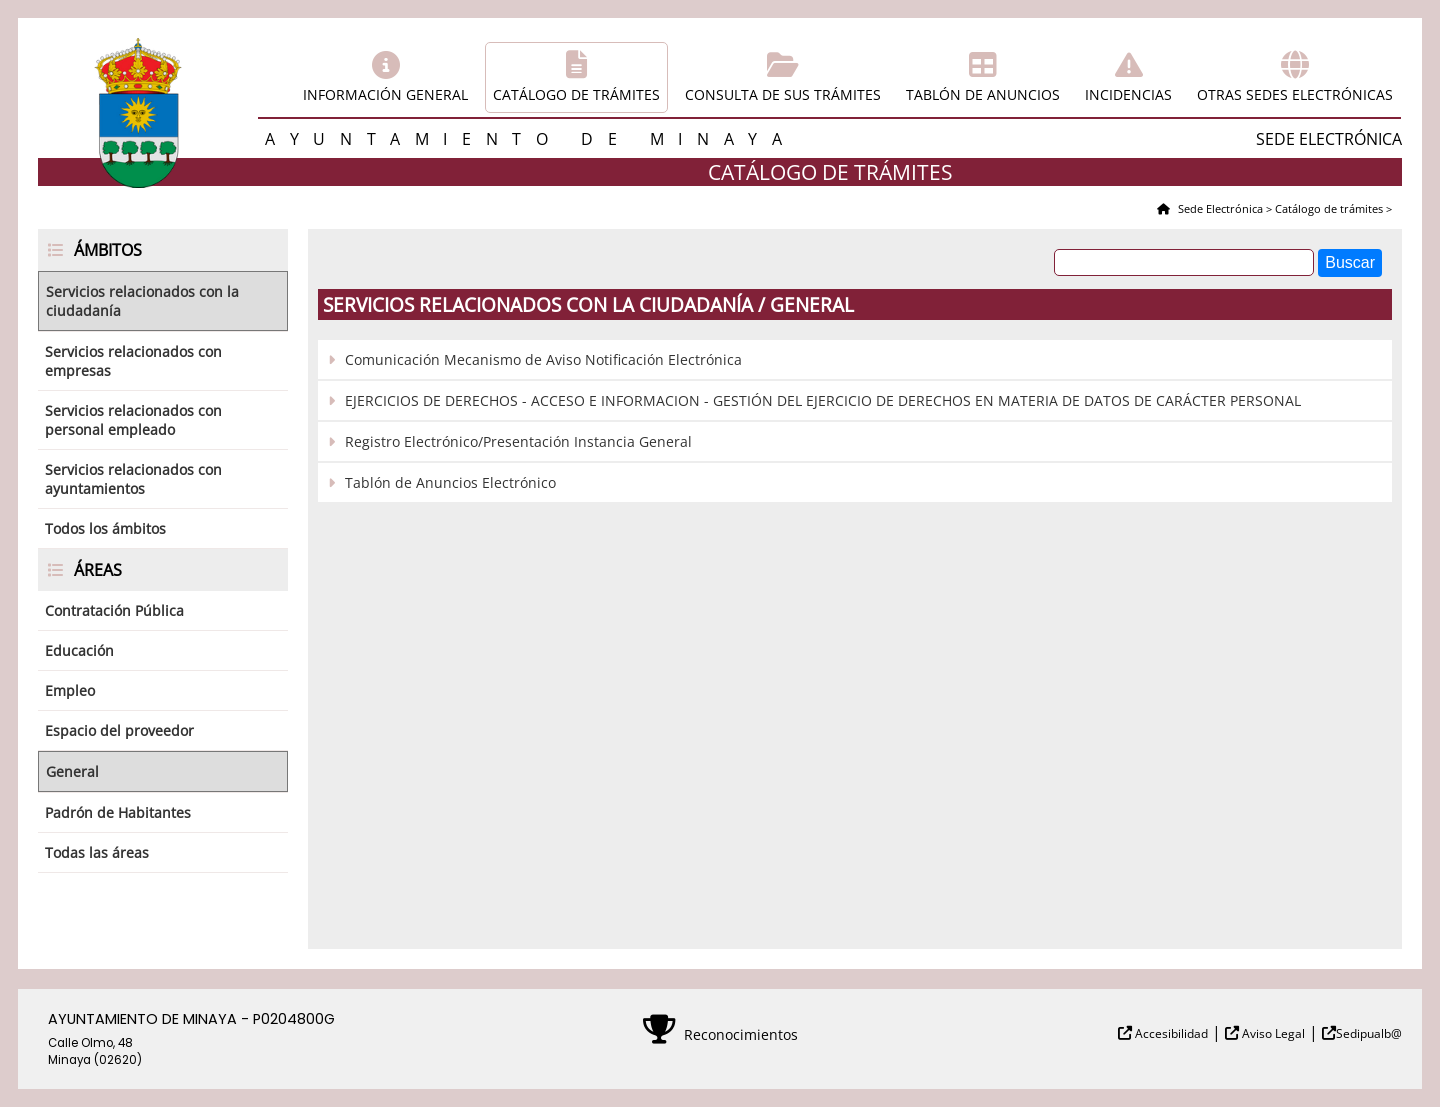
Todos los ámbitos (105, 528)
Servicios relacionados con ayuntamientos (133, 479)
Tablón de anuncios (983, 94)
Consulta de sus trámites (783, 94)
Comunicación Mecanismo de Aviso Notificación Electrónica (543, 359)
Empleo (70, 690)
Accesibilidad (1170, 1033)
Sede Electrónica (1219, 208)
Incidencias (1128, 94)
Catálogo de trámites (576, 94)
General (72, 771)
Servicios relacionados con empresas (133, 361)
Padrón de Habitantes (118, 812)
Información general (385, 94)
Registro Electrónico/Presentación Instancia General (518, 441)
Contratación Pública (114, 610)
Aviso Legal (1272, 1033)
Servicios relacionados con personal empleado (133, 420)
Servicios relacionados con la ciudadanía (142, 301)
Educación (79, 650)
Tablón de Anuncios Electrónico (450, 482)
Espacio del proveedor (119, 730)
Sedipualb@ (1369, 1033)
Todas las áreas (97, 852)
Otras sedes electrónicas (1295, 94)
